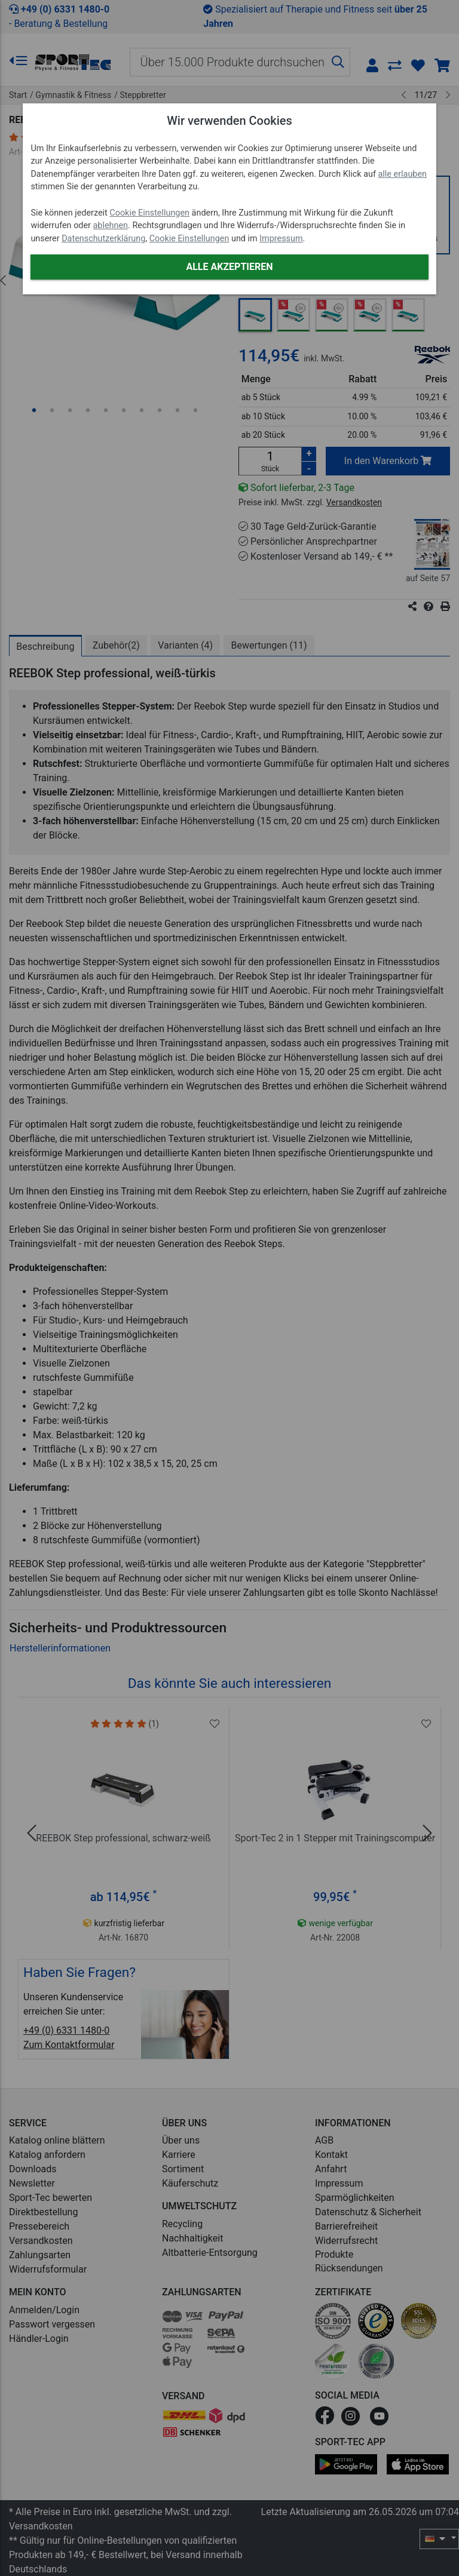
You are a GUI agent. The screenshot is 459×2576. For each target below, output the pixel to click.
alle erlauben (402, 174)
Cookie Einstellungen (149, 213)
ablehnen (110, 225)
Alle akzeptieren (229, 266)
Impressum (280, 239)
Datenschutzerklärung (103, 239)
